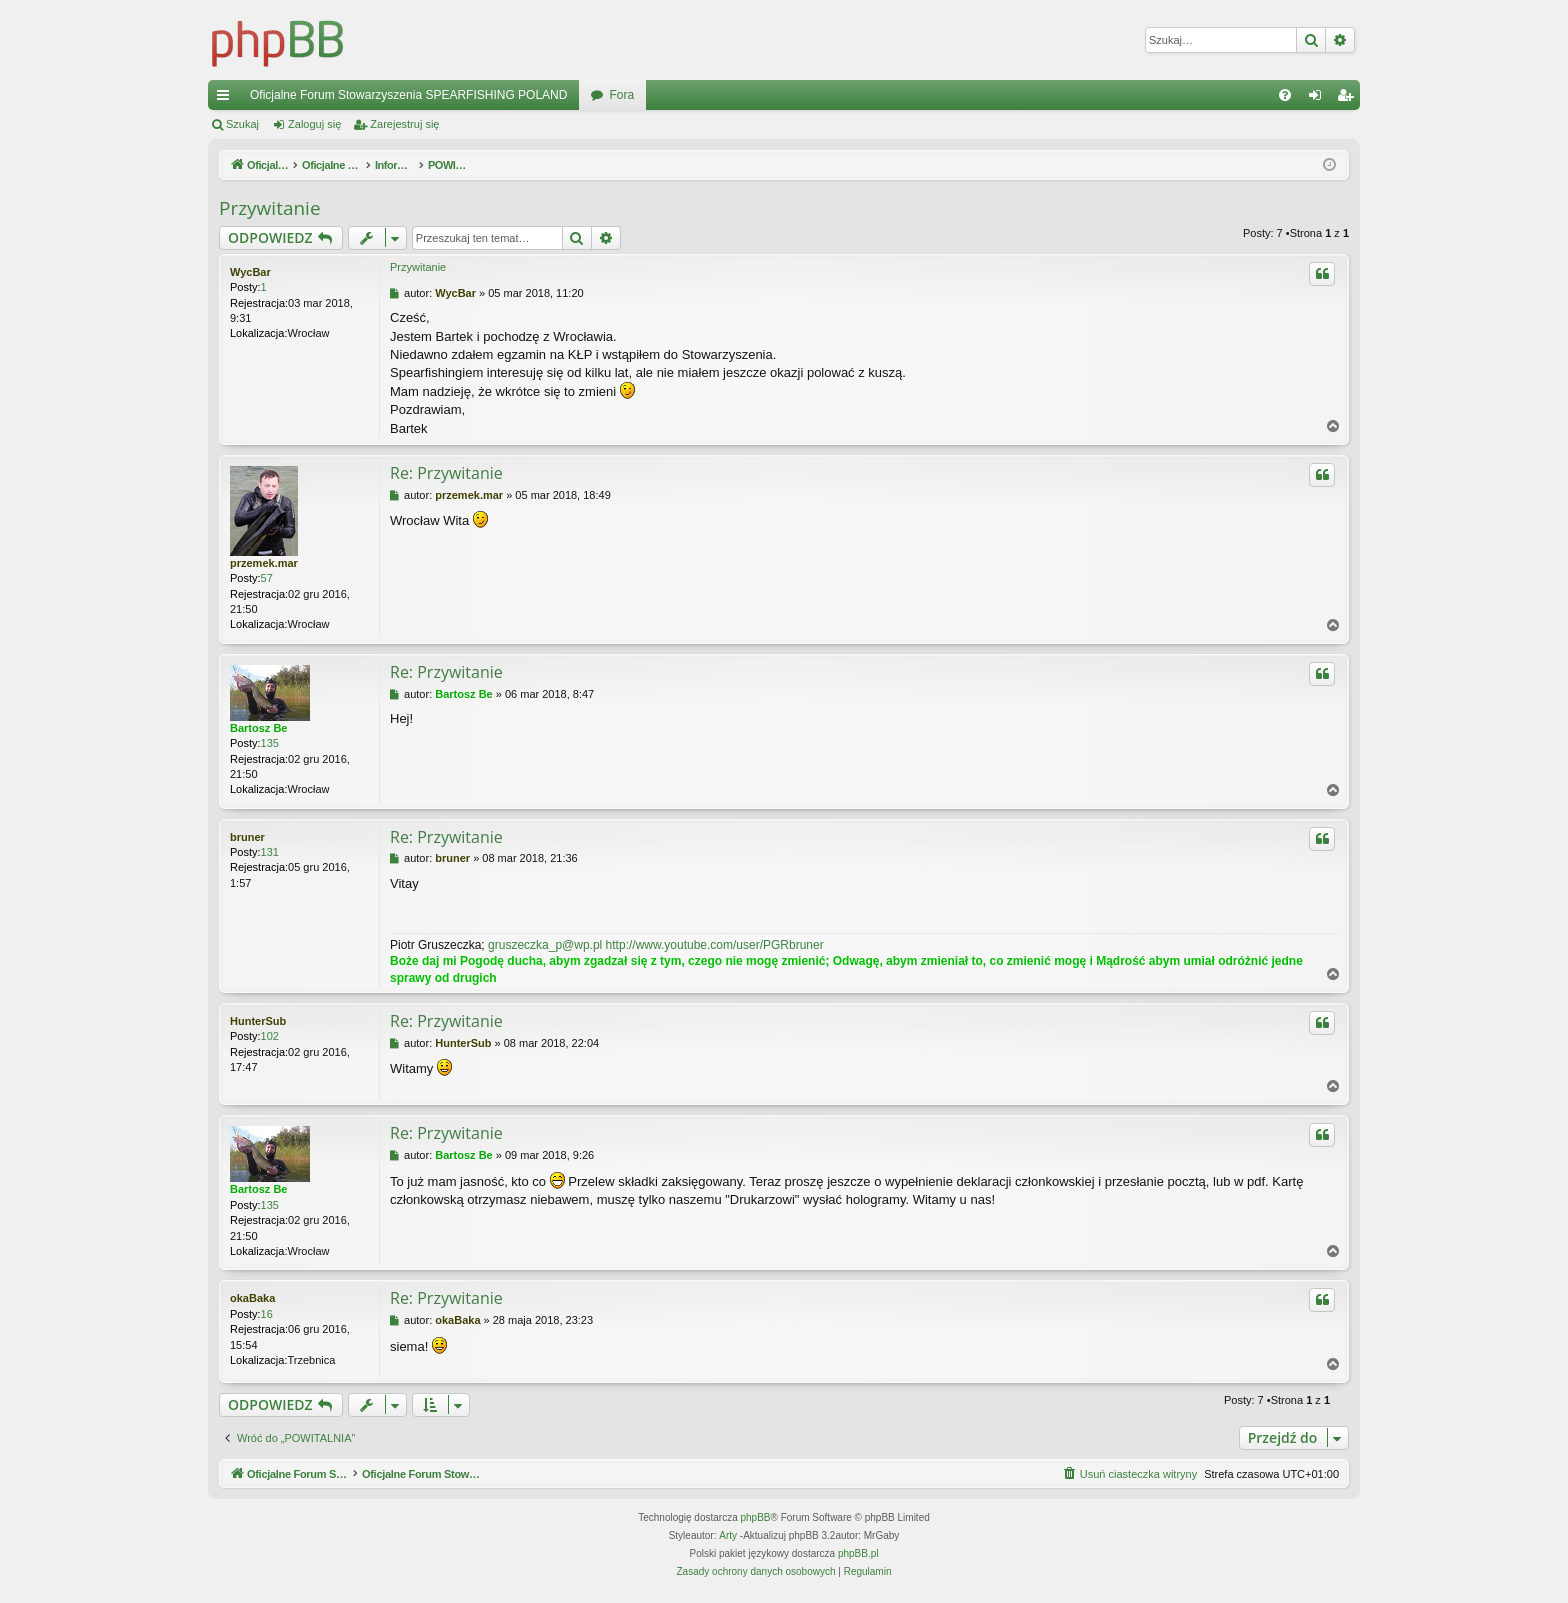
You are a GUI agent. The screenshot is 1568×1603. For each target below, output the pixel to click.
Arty (728, 1535)
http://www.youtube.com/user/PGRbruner (715, 945)
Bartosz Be (258, 728)
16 (267, 1314)
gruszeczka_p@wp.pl (545, 945)
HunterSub (258, 1021)
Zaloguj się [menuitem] (1319, 99)
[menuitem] (1285, 95)
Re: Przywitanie (446, 473)
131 (270, 852)
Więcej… (227, 99)
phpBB (756, 1517)
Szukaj (242, 124)
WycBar (250, 272)
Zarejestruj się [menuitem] (1349, 99)
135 (270, 743)
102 (270, 1036)
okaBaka (252, 1298)
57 (267, 578)
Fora (621, 95)
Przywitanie (270, 208)
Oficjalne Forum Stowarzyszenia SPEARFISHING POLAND (408, 95)
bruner (247, 837)
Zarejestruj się (404, 124)
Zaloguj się (314, 124)
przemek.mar (264, 563)
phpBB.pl (858, 1553)
